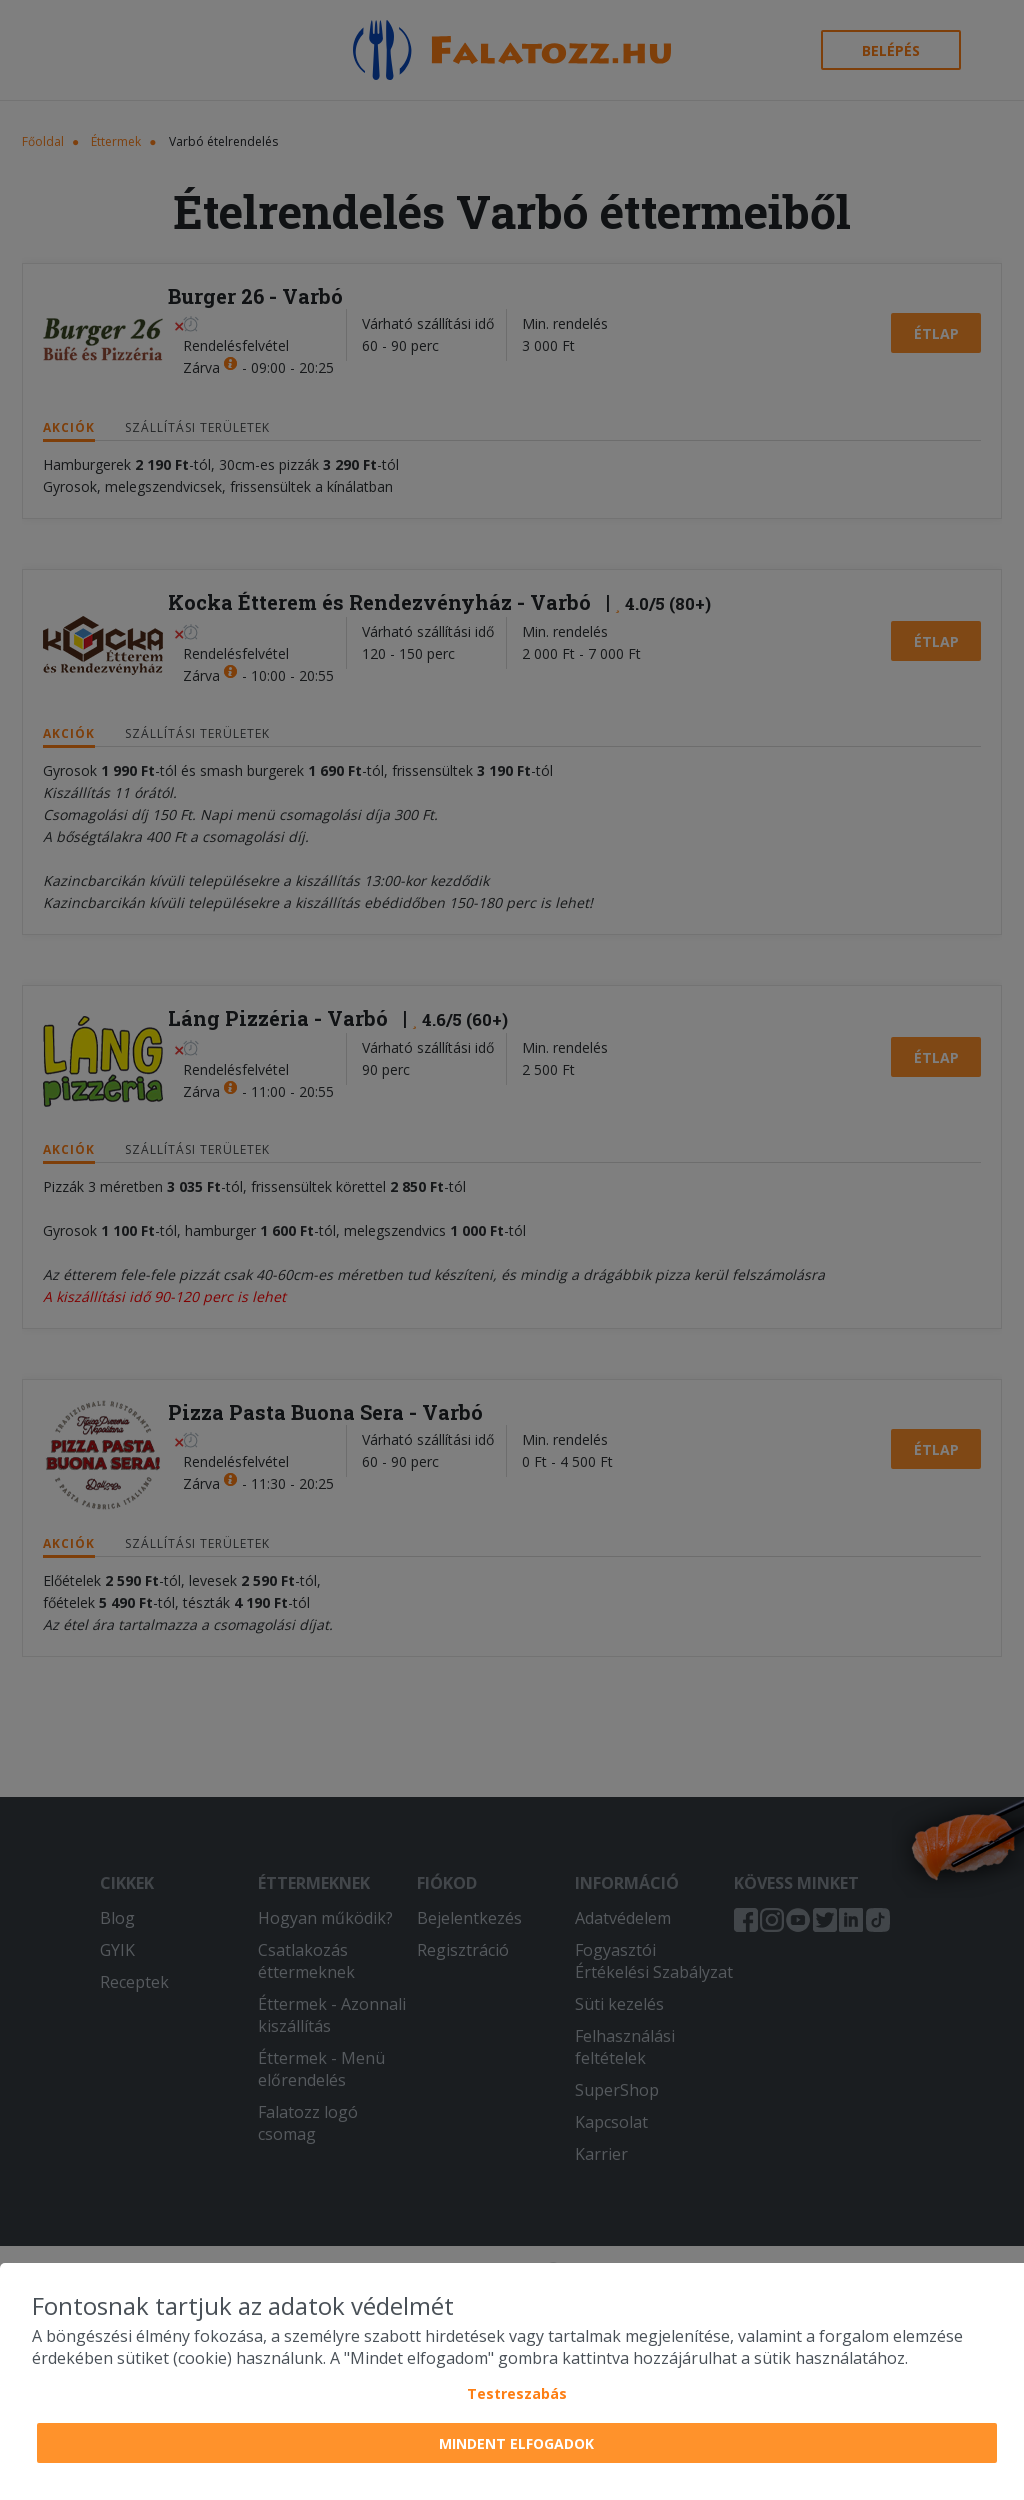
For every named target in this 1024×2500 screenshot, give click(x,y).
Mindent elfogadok (516, 2443)
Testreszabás (517, 2393)
